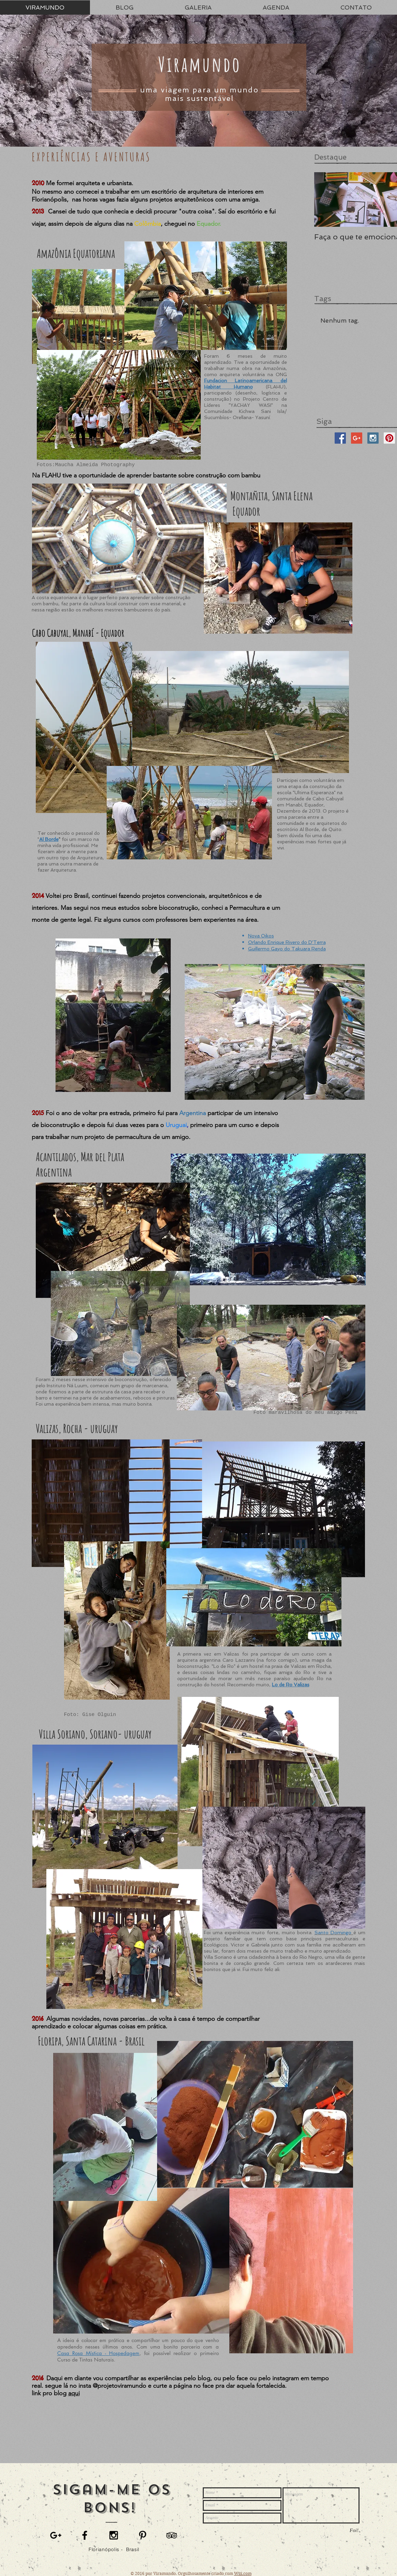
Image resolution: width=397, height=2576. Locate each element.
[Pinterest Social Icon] (389, 438)
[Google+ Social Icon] (356, 438)
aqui (74, 2393)
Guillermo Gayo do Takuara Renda (287, 948)
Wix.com (242, 2573)
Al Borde (49, 839)
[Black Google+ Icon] (56, 2535)
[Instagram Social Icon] (373, 438)
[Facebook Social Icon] (340, 438)
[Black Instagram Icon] (114, 2535)
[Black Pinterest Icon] (143, 2535)
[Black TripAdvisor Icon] (172, 2535)
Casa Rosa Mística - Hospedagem (98, 2353)
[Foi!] (354, 2530)
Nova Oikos (261, 935)
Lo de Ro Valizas (290, 1684)
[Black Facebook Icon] (85, 2535)
